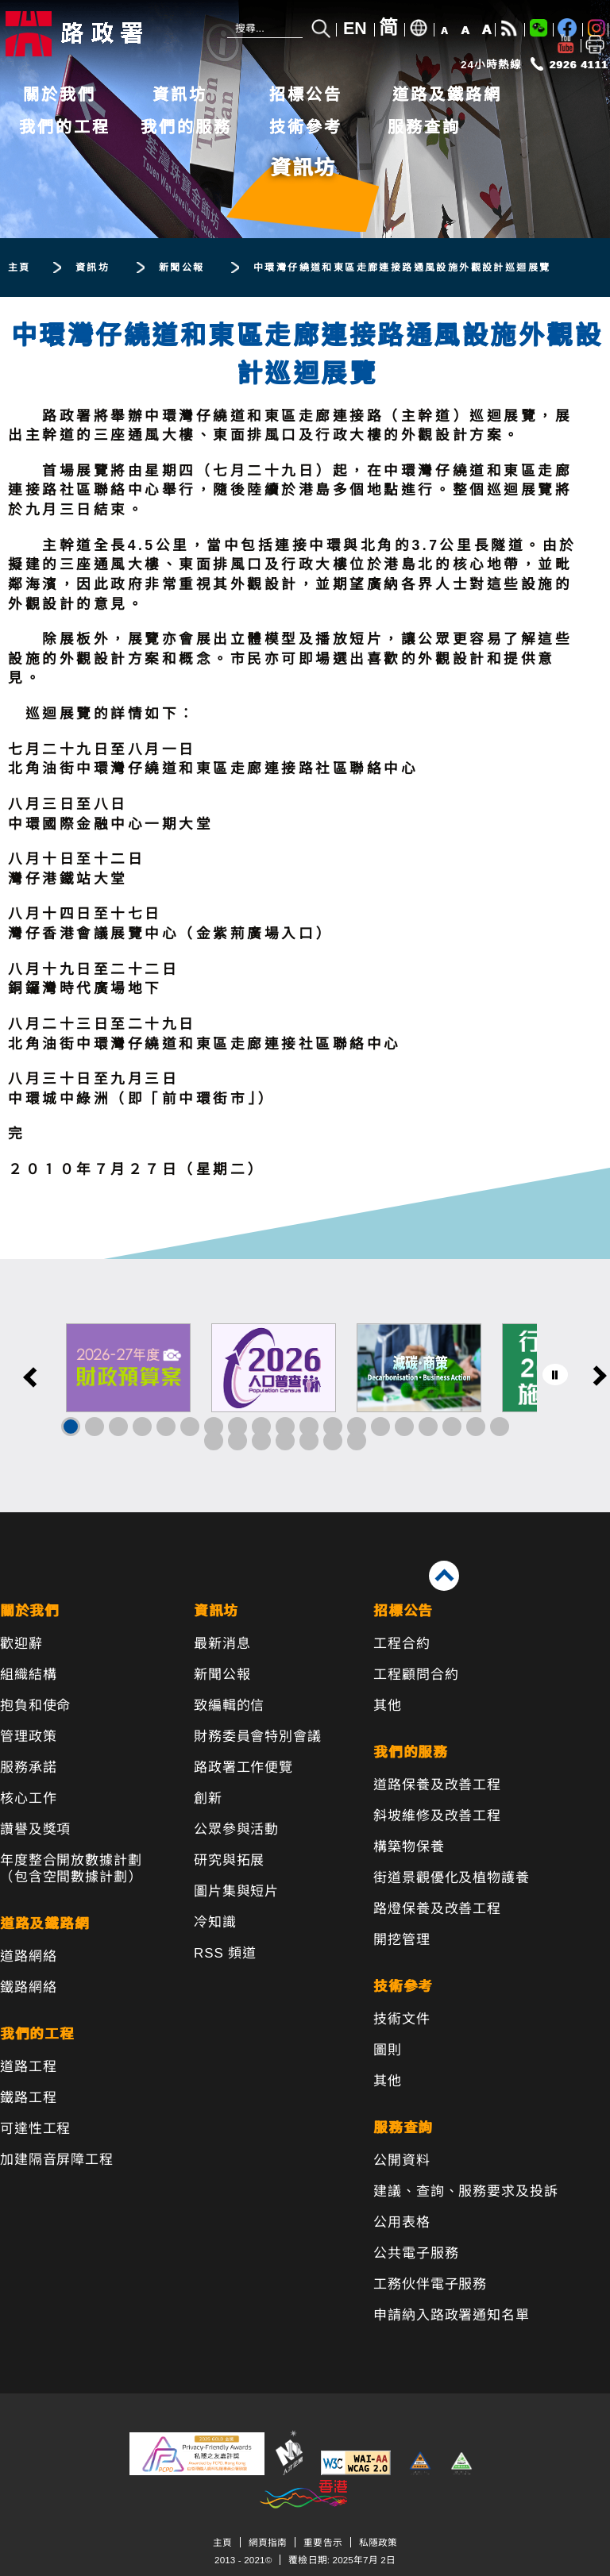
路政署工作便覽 (243, 1767)
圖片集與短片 (236, 1891)
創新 (208, 1798)
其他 (387, 1705)
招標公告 (305, 94)
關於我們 (59, 94)
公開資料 (401, 2160)
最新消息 (222, 1643)
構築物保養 (408, 1846)
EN (355, 28)
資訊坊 (179, 94)
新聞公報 (222, 1674)
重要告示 (322, 2542)
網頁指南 (268, 2542)
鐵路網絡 (28, 1987)
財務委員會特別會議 (258, 1736)
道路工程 (28, 2066)
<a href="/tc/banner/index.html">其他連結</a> (305, 1385)
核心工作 (28, 1798)
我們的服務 (186, 127)
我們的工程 (64, 127)
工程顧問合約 (415, 1674)
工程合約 (401, 1643)
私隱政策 (378, 2542)
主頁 (222, 2542)
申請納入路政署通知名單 (451, 2315)
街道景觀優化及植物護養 (451, 1877)
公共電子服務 (415, 2253)
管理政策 (28, 1736)
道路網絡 (28, 1956)
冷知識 (215, 1922)
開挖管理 (401, 1939)
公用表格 (401, 2222)
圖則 (387, 2050)
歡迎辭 (21, 1643)
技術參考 (305, 127)
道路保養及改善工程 (437, 1784)
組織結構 (28, 1674)
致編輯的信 (229, 1705)
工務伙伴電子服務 (430, 2284)
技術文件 (401, 2019)
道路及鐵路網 (447, 94)
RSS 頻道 (225, 1953)
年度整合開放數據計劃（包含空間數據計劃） (71, 1869)
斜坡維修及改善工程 (437, 1815)
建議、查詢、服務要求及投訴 (465, 2191)
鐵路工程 (28, 2097)
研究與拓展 (229, 1860)
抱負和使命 (35, 1705)
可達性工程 (35, 2128)
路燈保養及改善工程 (437, 1908)
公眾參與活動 (236, 1829)
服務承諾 (28, 1767)
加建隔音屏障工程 (57, 2159)
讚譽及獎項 (35, 1829)
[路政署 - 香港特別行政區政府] (107, 34)
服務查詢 (424, 127)
